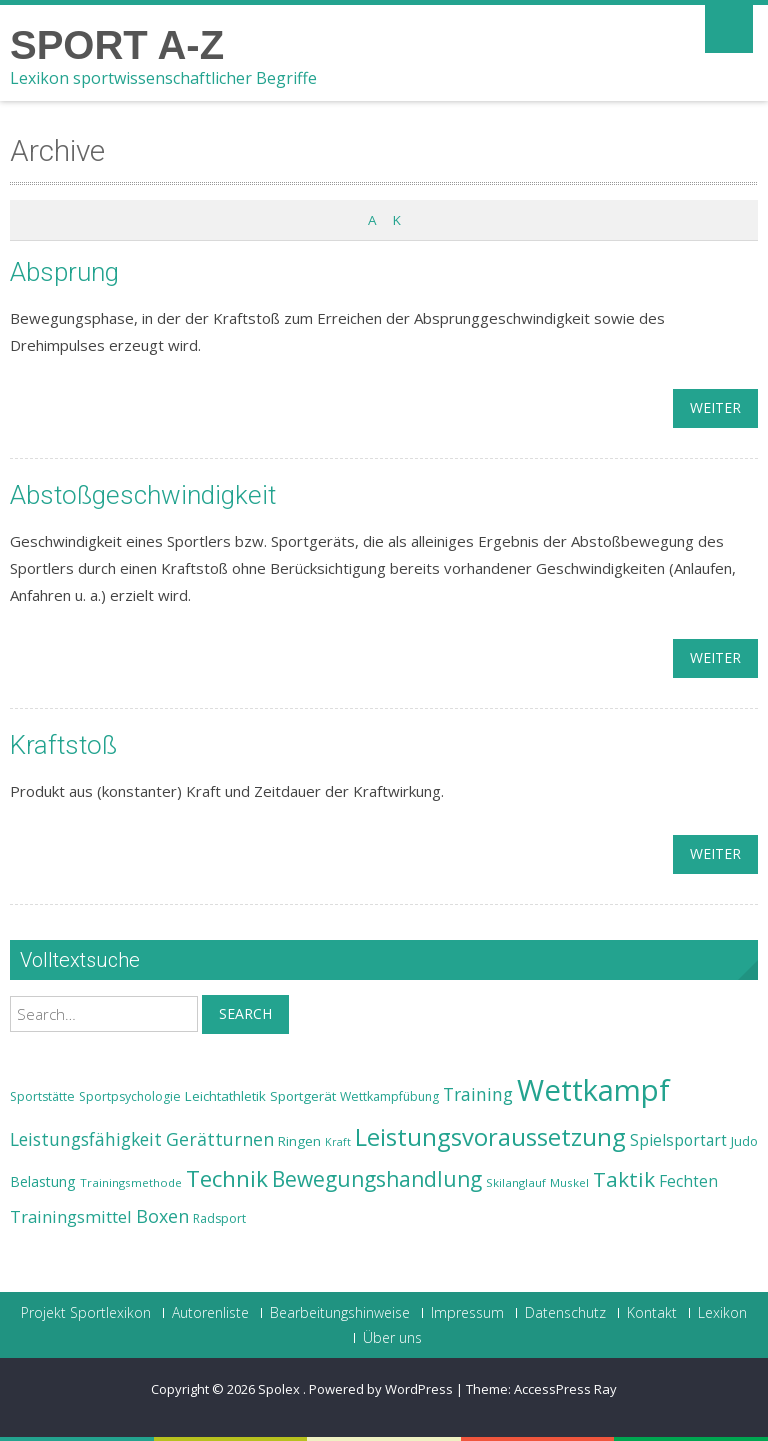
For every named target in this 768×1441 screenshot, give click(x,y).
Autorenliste (210, 1313)
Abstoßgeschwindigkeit (143, 495)
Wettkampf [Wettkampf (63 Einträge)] (593, 1090)
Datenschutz (565, 1313)
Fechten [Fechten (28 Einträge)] (688, 1181)
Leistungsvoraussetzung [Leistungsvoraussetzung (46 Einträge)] (490, 1137)
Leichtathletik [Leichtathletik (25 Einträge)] (225, 1096)
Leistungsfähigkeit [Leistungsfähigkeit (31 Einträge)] (86, 1139)
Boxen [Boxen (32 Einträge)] (162, 1216)
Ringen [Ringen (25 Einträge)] (299, 1141)
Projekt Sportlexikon (86, 1313)
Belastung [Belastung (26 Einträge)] (43, 1181)
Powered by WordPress (381, 1389)
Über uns (392, 1338)
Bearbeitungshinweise (340, 1313)
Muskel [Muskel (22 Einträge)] (569, 1182)
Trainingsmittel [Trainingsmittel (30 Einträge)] (71, 1216)
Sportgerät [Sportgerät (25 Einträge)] (303, 1096)
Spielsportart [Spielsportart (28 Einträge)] (678, 1140)
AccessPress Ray (565, 1389)
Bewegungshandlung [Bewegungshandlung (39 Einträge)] (377, 1179)
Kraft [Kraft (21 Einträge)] (338, 1142)
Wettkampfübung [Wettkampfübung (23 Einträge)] (389, 1096)
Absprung (64, 272)
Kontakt (652, 1313)
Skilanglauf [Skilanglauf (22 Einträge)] (516, 1182)
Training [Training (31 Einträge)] (478, 1094)
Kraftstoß (63, 745)
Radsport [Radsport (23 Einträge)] (219, 1218)
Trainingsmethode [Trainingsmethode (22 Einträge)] (131, 1182)
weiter (715, 407)
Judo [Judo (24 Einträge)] (744, 1141)
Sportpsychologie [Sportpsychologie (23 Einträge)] (130, 1096)
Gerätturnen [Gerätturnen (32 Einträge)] (220, 1139)
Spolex (280, 1389)
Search (245, 1013)
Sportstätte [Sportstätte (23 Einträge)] (42, 1096)
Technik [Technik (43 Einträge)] (227, 1178)
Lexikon (722, 1313)
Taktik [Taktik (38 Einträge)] (624, 1179)
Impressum (467, 1313)
